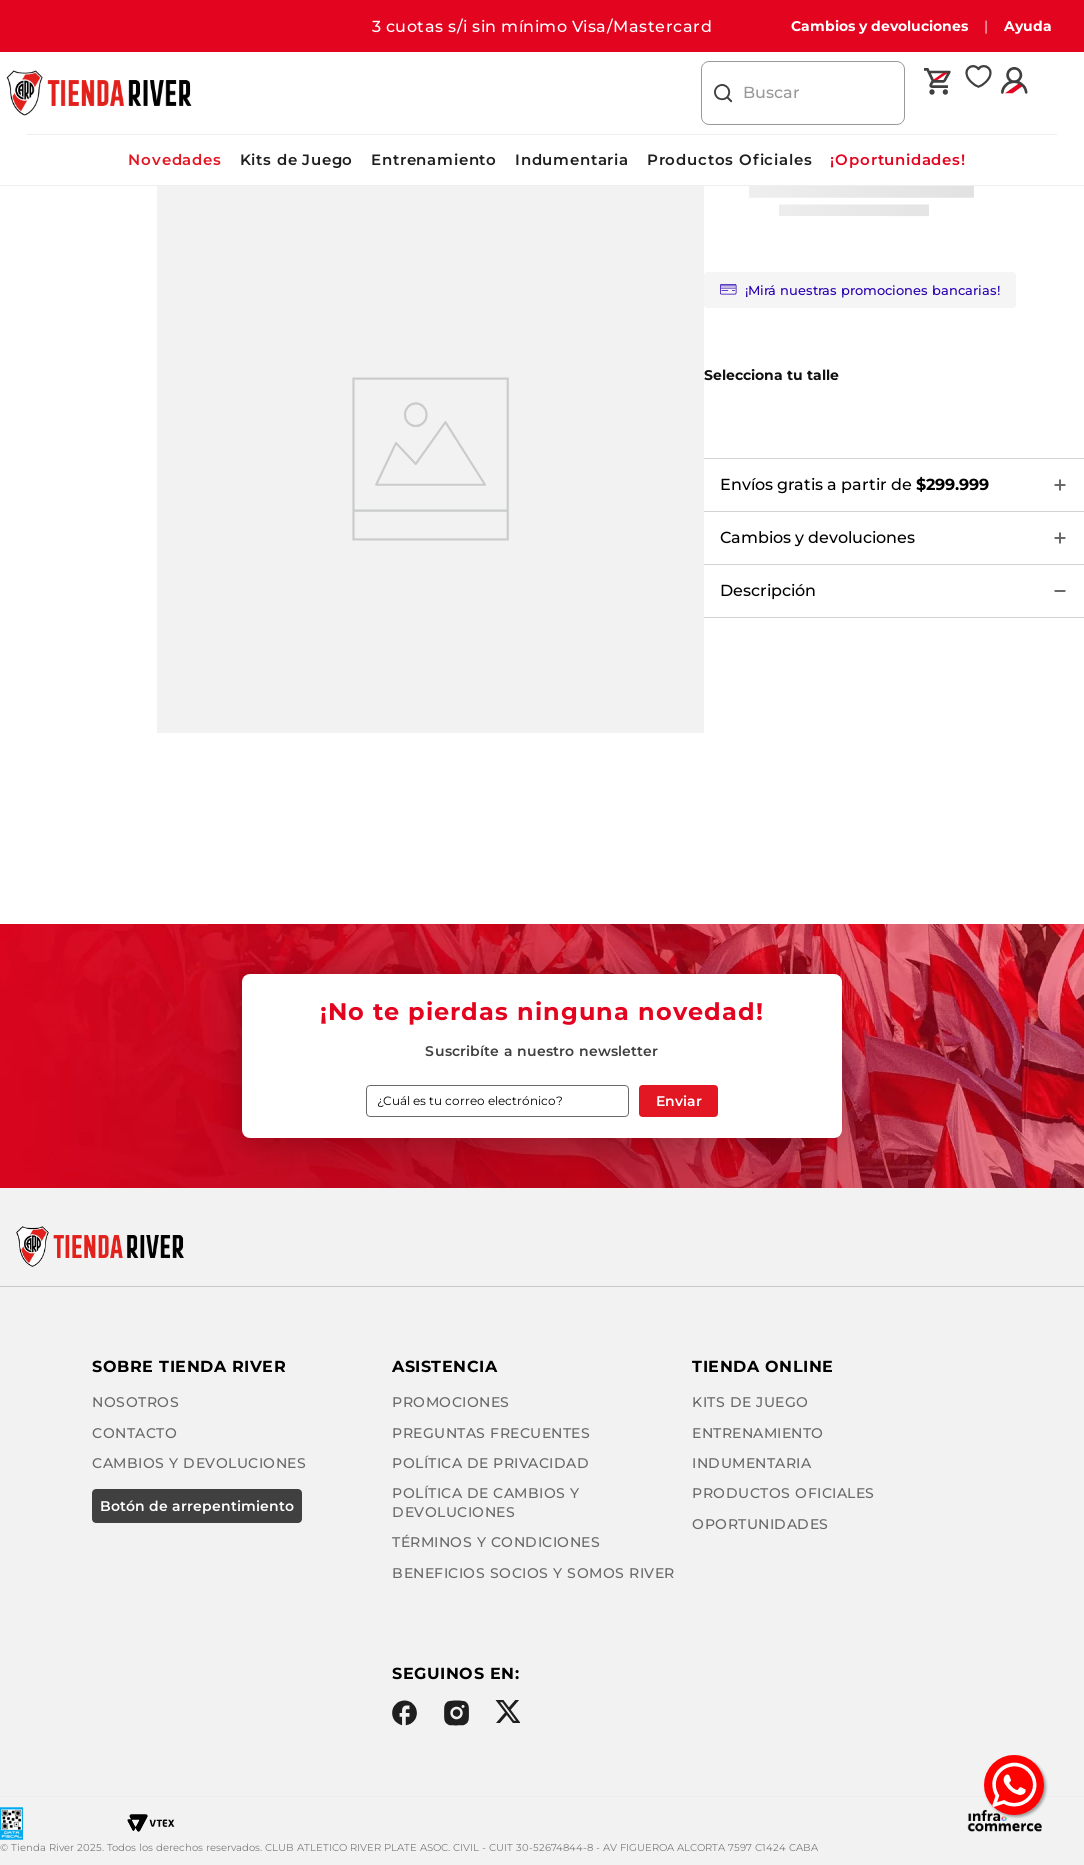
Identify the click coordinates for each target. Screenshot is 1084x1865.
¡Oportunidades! (897, 159)
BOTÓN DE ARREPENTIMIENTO (482, 1316)
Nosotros (428, 1221)
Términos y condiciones (489, 1502)
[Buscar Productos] (723, 93)
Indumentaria (572, 159)
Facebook (397, 1783)
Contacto (427, 1251)
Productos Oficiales (730, 159)
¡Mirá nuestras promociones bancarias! (860, 290)
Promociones (444, 1381)
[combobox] (803, 93)
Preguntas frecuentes (484, 1411)
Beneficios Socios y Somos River (526, 1533)
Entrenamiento (434, 159)
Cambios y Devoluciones (492, 1281)
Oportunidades (453, 1717)
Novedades (174, 159)
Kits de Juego (297, 159)
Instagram (448, 1783)
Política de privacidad (483, 1441)
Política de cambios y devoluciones (542, 1472)
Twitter (500, 1781)
